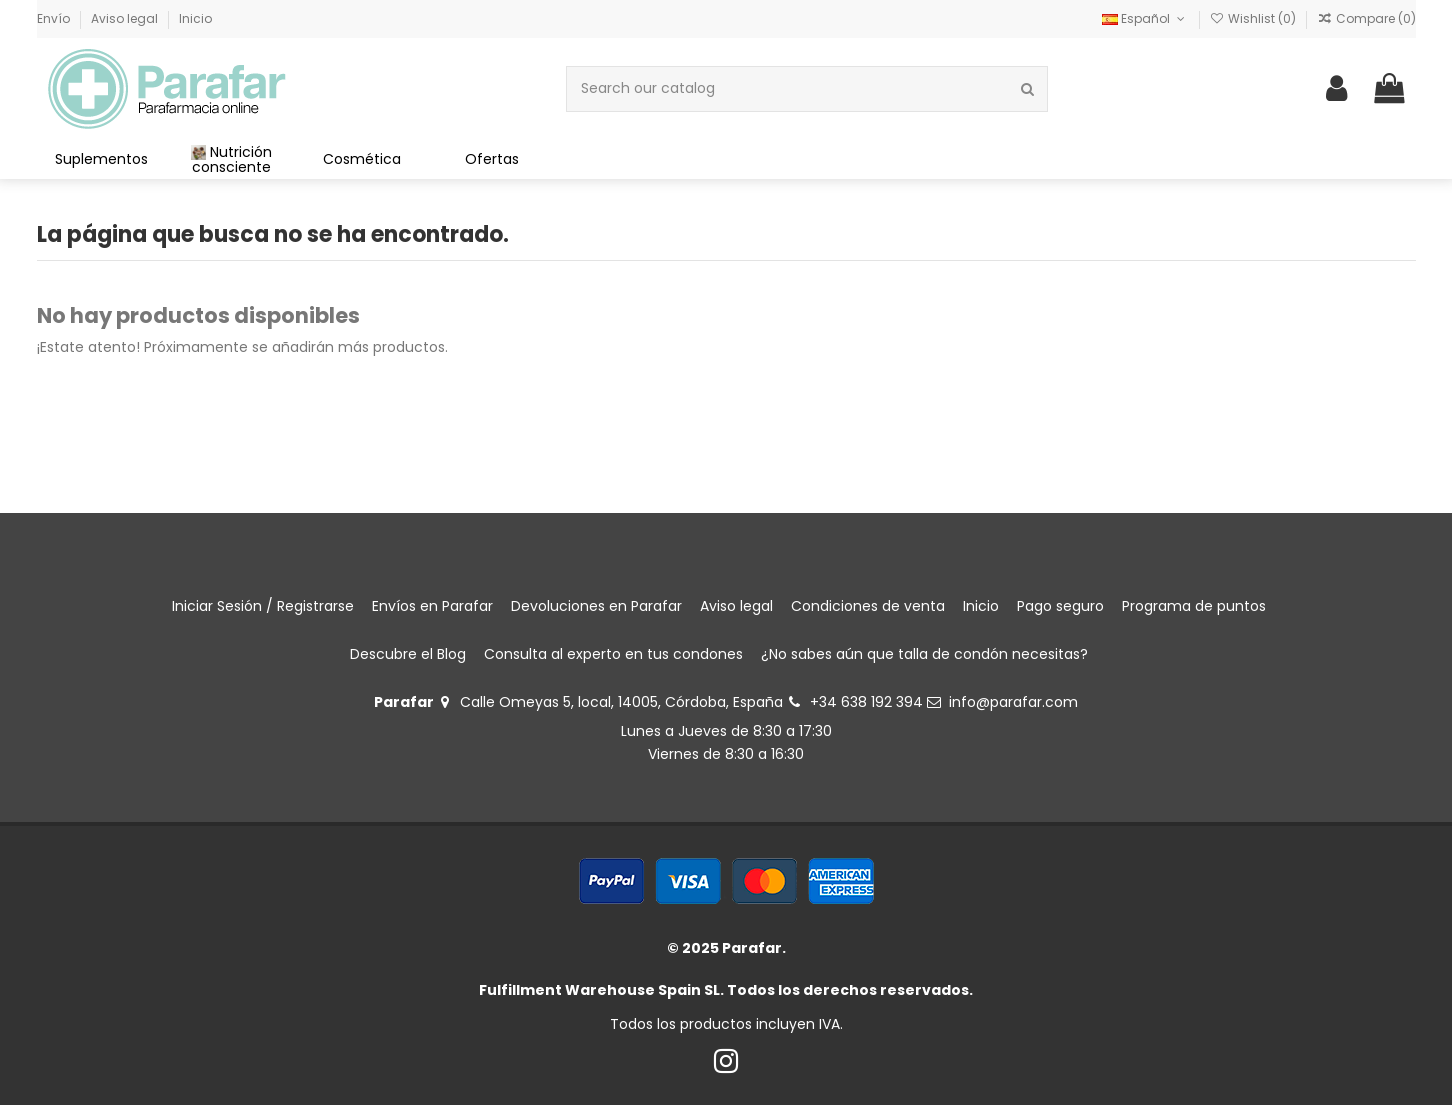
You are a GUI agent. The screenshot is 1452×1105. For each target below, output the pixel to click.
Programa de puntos (1194, 606)
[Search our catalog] (1027, 88)
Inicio (195, 18)
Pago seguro (1060, 606)
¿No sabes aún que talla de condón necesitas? (924, 654)
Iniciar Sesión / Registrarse (263, 606)
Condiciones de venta (868, 606)
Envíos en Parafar (432, 606)
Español (1145, 18)
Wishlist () (1254, 18)
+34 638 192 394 (866, 702)
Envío (55, 18)
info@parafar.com (1013, 702)
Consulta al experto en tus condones (613, 654)
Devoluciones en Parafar (596, 606)
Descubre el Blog (408, 654)
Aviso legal (126, 18)
